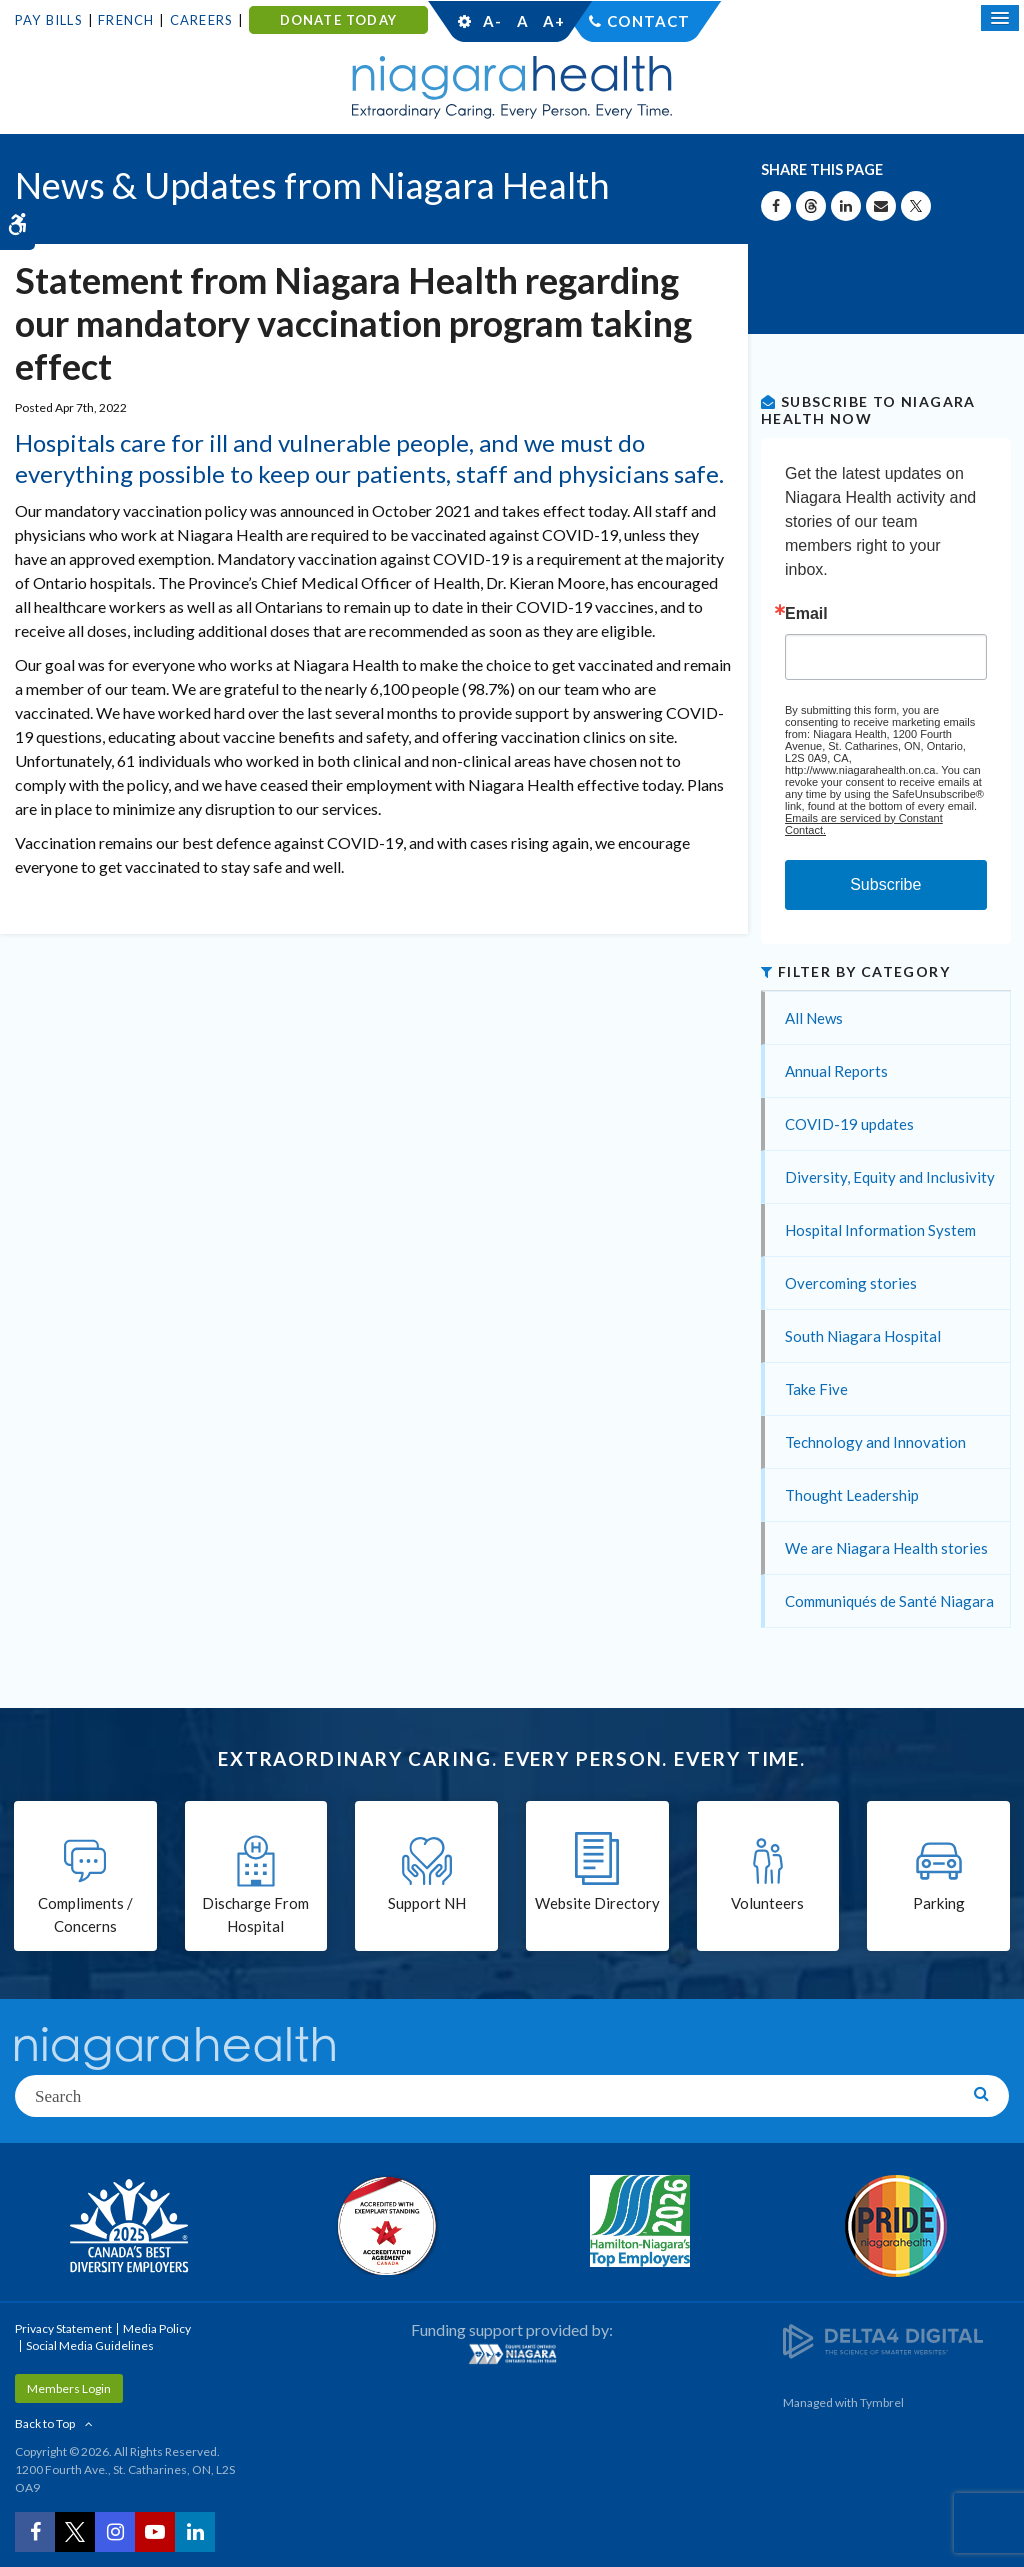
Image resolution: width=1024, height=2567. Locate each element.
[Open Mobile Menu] (1000, 18)
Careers (201, 20)
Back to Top (45, 2423)
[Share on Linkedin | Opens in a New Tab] (846, 206)
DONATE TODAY (338, 20)
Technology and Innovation (875, 1442)
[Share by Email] (881, 206)
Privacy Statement (63, 2328)
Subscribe (885, 884)
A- (492, 21)
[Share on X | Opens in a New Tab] (916, 206)
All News (814, 1018)
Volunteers (767, 1903)
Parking (939, 1903)
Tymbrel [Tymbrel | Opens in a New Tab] (882, 2402)
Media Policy (157, 2328)
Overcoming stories (851, 1283)
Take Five (816, 1389)
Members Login (69, 2388)
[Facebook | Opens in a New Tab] (35, 2532)
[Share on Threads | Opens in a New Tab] (811, 206)
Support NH (427, 1903)
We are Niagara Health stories (886, 1548)
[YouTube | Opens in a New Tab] (155, 2532)
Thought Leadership (852, 1495)
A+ (553, 21)
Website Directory (597, 1903)
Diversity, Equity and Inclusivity (890, 1177)
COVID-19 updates (849, 1124)
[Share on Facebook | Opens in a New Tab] (776, 206)
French (126, 20)
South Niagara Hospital (863, 1336)
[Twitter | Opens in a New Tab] (75, 2532)
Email (806, 614)
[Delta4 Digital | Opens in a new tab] (883, 2340)
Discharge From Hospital (255, 1914)
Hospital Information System (880, 1230)
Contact (648, 21)
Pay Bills (49, 20)
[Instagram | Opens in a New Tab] (115, 2532)
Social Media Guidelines (90, 2345)
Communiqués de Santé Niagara (889, 1601)
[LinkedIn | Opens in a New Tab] (195, 2532)
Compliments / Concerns (85, 1914)
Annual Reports (836, 1071)
